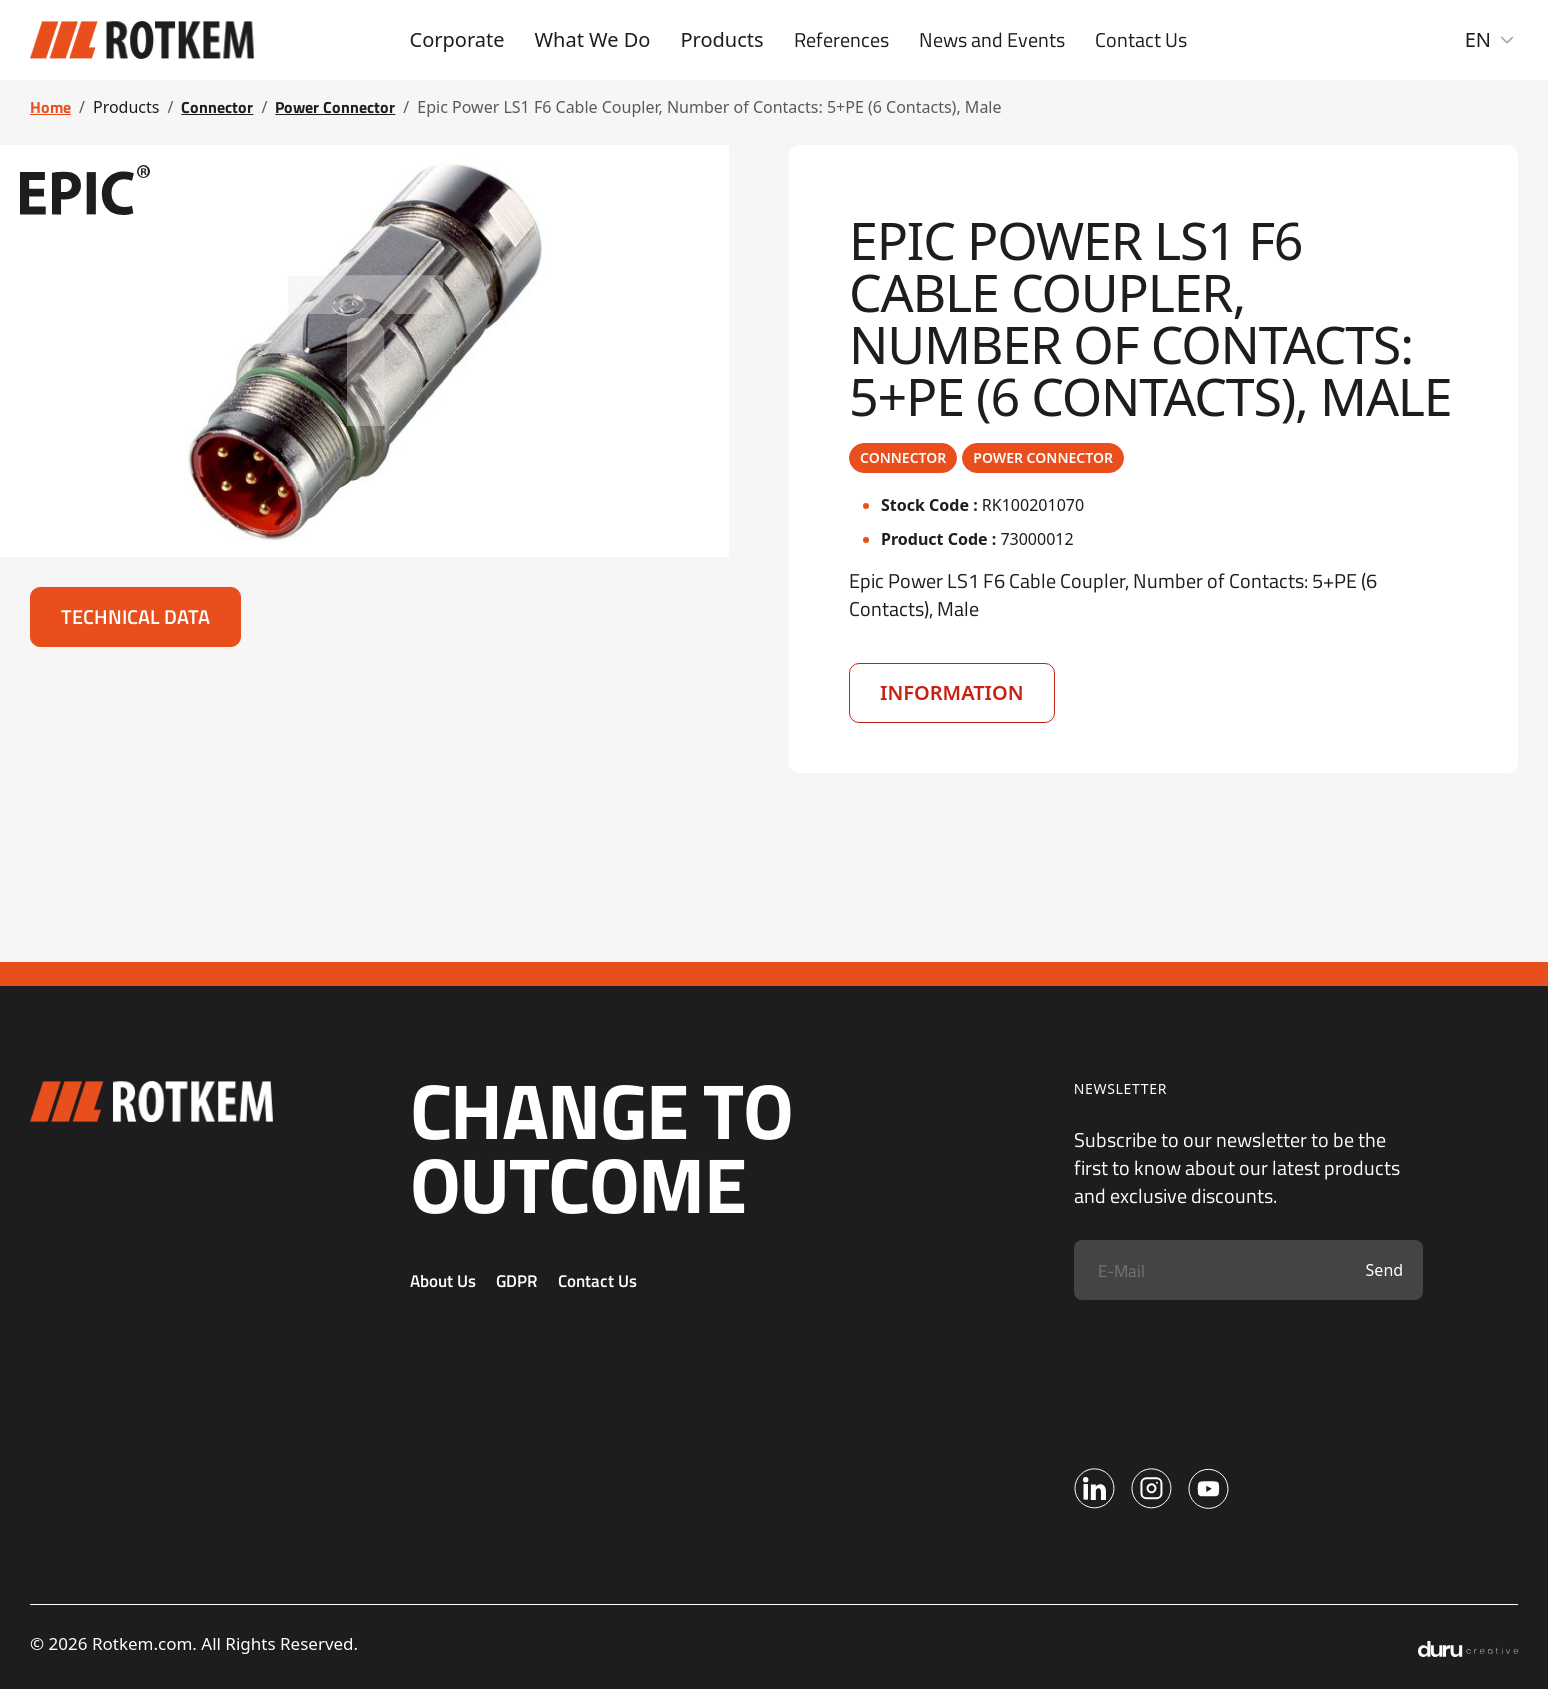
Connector (217, 107)
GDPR (517, 1281)
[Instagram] (1151, 1488)
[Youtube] (1208, 1488)
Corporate (457, 39)
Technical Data (135, 616)
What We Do (592, 39)
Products (721, 39)
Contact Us (1141, 40)
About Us (443, 1281)
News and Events (992, 40)
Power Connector (335, 107)
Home (50, 107)
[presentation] (1226, 1369)
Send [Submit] (1385, 1270)
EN (1491, 39)
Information (952, 692)
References (841, 40)
